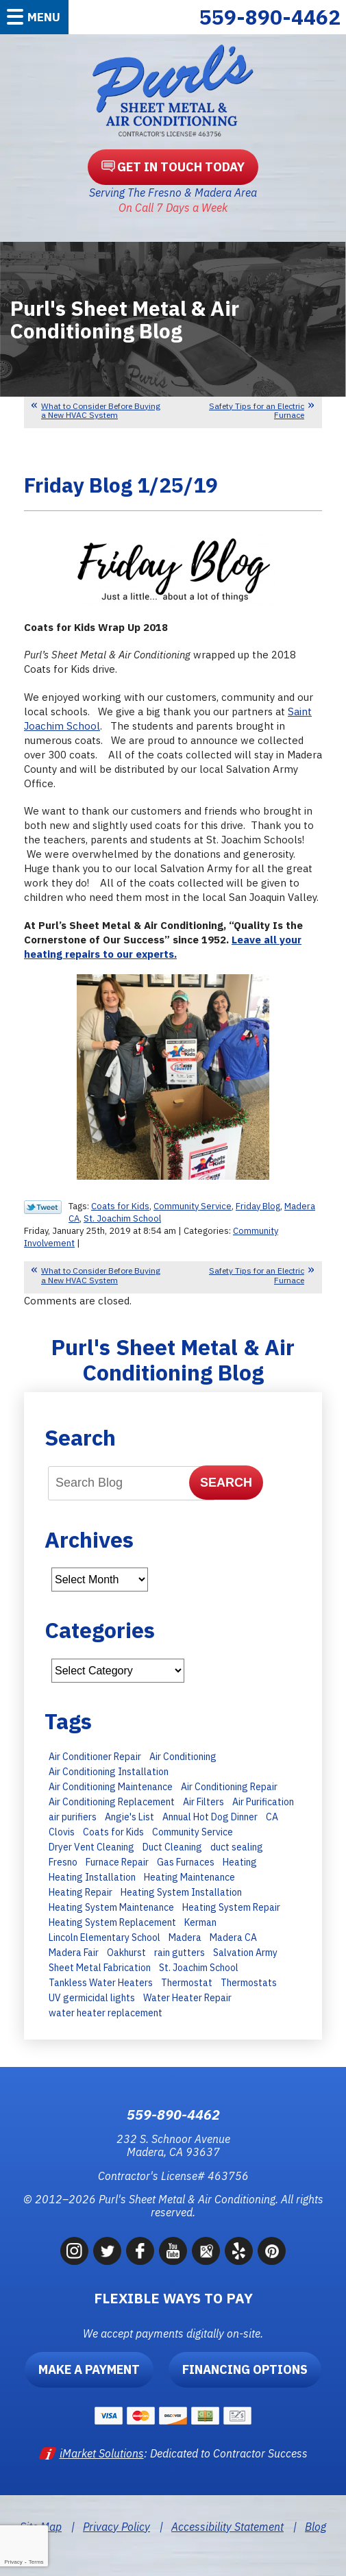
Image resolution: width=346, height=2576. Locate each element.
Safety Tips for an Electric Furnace (256, 410)
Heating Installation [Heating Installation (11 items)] (92, 1877)
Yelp (239, 2251)
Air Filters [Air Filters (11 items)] (203, 1802)
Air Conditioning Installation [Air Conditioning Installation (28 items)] (109, 1772)
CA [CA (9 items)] (272, 1817)
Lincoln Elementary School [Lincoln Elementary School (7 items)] (104, 1937)
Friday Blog (258, 1206)
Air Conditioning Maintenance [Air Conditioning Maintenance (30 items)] (111, 1787)
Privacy (13, 2562)
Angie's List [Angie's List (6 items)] (129, 1817)
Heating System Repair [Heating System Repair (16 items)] (231, 1907)
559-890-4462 (270, 16)
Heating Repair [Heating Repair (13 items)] (80, 1892)
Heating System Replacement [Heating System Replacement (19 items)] (112, 1922)
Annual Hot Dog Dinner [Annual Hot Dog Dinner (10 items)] (210, 1817)
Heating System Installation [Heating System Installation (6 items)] (181, 1892)
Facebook (140, 2251)
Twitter (107, 2251)
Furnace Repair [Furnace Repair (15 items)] (117, 1862)
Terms (36, 2562)
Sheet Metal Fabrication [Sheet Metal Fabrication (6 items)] (100, 1967)
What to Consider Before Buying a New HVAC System (100, 410)
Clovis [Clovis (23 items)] (62, 1832)
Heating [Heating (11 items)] (240, 1862)
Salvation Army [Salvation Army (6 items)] (245, 1952)
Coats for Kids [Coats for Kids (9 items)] (113, 1832)
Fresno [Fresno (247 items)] (63, 1862)
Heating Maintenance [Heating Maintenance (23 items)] (189, 1877)
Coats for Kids (120, 1206)
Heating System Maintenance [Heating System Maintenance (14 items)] (111, 1907)
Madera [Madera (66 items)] (185, 1937)
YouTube (173, 2251)
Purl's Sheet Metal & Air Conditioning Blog (173, 1360)
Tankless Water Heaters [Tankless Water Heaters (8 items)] (101, 1983)
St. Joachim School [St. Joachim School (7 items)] (198, 1967)
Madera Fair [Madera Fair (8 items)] (74, 1952)
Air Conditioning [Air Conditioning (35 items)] (183, 1756)
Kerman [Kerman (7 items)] (200, 1922)
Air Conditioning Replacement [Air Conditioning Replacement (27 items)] (112, 1802)
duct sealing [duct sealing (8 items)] (236, 1847)
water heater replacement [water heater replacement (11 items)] (105, 2013)
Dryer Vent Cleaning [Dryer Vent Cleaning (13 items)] (91, 1847)
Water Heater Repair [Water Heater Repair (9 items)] (187, 1998)
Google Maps (206, 2251)
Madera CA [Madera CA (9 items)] (233, 1937)
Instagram (74, 2251)
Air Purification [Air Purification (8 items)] (263, 1802)
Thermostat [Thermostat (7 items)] (186, 1983)
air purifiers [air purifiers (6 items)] (73, 1817)
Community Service (192, 1206)
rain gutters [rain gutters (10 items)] (179, 1952)
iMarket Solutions (102, 2453)
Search (226, 1482)
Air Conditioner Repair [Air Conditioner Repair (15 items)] (95, 1756)
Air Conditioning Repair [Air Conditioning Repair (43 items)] (229, 1787)
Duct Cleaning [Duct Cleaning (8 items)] (172, 1847)
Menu (43, 17)
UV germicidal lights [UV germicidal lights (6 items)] (92, 1998)
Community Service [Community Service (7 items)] (192, 1832)
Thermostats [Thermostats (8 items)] (249, 1983)
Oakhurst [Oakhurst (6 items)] (126, 1952)
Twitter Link (43, 1207)
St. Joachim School (122, 1218)
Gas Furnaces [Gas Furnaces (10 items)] (185, 1862)
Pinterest (272, 2251)
